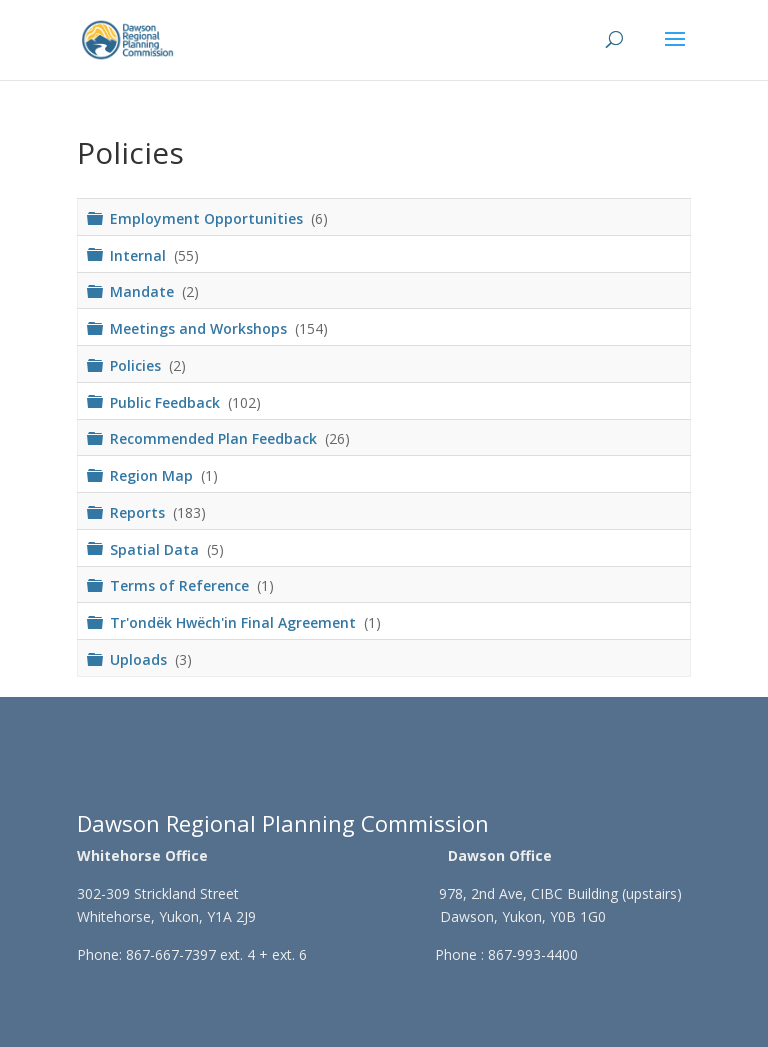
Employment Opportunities (208, 217)
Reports (139, 511)
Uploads (140, 658)
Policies (137, 364)
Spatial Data (156, 548)
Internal (140, 254)
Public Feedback (167, 401)
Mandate (144, 291)
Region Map (153, 475)
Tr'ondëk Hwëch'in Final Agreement (235, 622)
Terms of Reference (181, 585)
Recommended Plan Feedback (215, 438)
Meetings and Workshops (200, 328)
